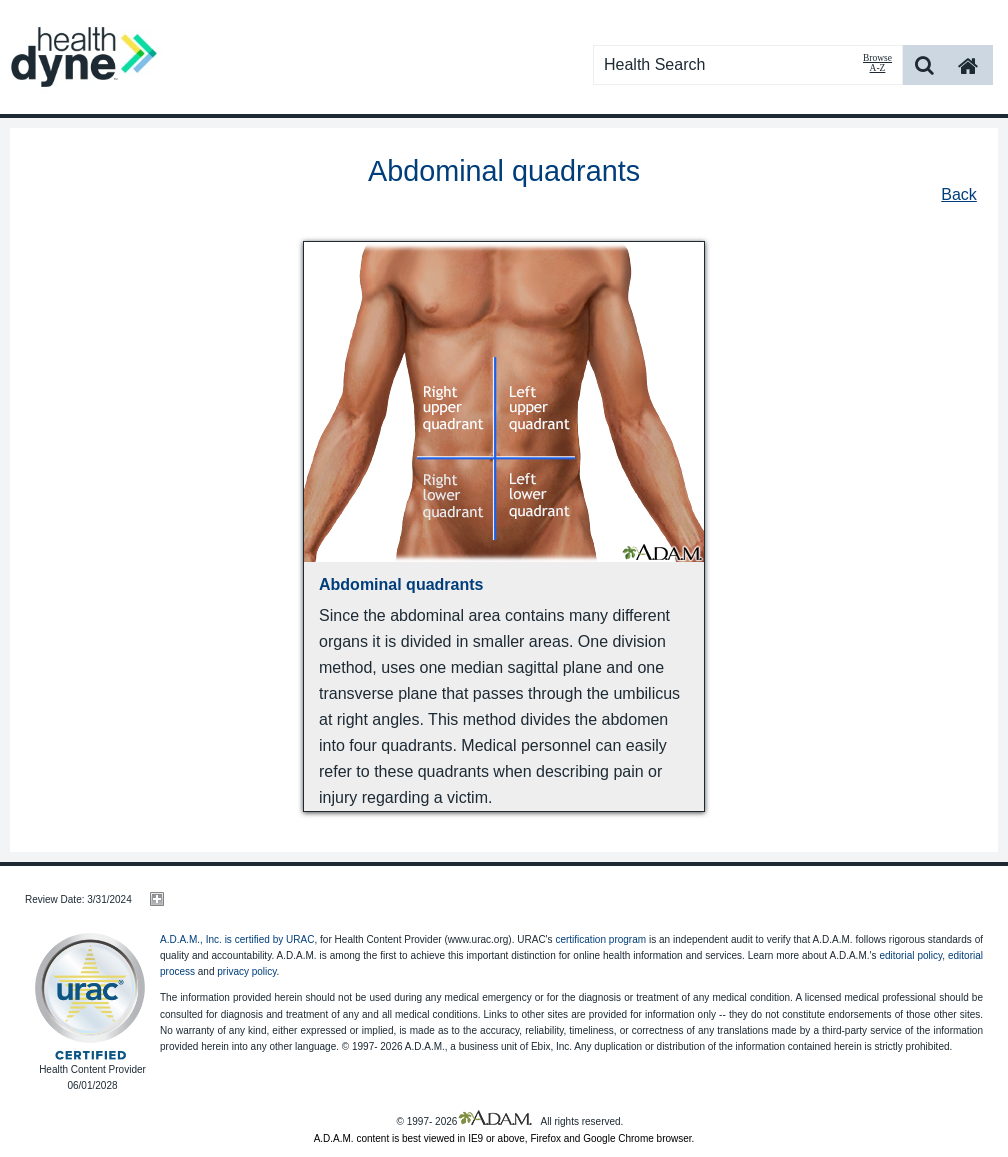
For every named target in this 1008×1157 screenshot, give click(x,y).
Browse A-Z (877, 63)
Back (959, 194)
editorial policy (910, 955)
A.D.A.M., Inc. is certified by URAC (237, 939)
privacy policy (246, 971)
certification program (600, 939)
